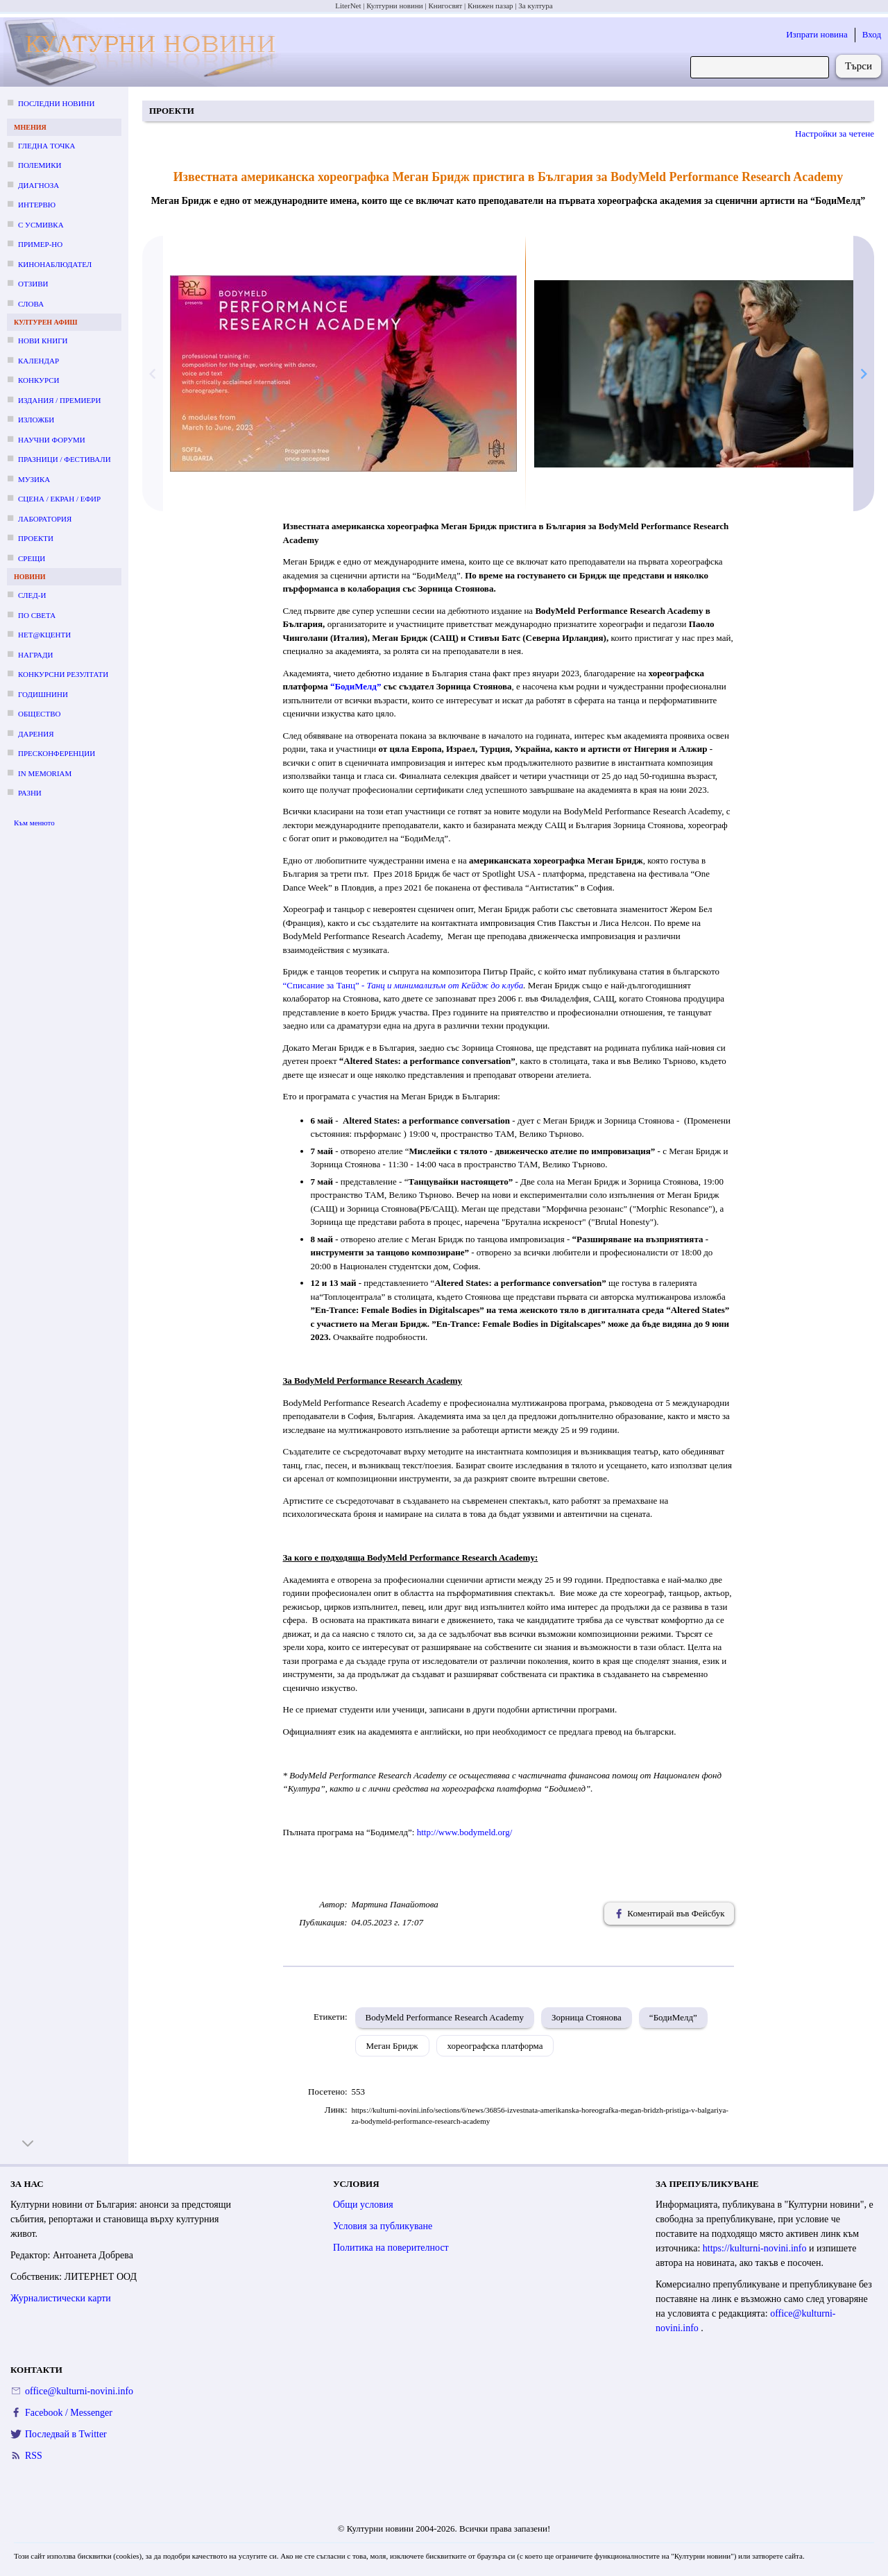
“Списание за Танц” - (325, 985)
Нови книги (42, 340)
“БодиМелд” (673, 2017)
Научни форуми (51, 440)
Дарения (36, 734)
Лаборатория (44, 519)
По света (37, 615)
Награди (35, 655)
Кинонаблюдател (55, 264)
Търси (858, 65)
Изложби (36, 419)
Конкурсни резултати (63, 674)
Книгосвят (445, 5)
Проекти (35, 538)
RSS (33, 2455)
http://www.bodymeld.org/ (465, 1832)
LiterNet (348, 5)
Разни (30, 793)
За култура (535, 5)
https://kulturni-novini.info (756, 2248)
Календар (38, 361)
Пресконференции (56, 753)
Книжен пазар (490, 5)
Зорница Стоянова (587, 2017)
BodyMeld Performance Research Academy (445, 2017)
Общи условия (363, 2204)
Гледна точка (47, 145)
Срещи (31, 558)
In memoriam (44, 773)
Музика (34, 479)
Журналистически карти (60, 2298)
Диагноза (38, 185)
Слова (31, 304)
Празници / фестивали (64, 459)
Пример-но (40, 244)
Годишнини (43, 694)
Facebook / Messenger (68, 2412)
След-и (32, 595)
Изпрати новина (817, 34)
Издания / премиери (59, 400)
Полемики (40, 165)
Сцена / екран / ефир (59, 499)
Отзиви (33, 284)
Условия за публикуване (382, 2226)
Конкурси (38, 380)
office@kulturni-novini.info (79, 2391)
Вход (871, 34)
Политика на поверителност (391, 2247)
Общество (39, 714)
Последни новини (56, 103)
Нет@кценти (44, 634)
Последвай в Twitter (66, 2434)
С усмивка (41, 225)
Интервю (37, 204)
